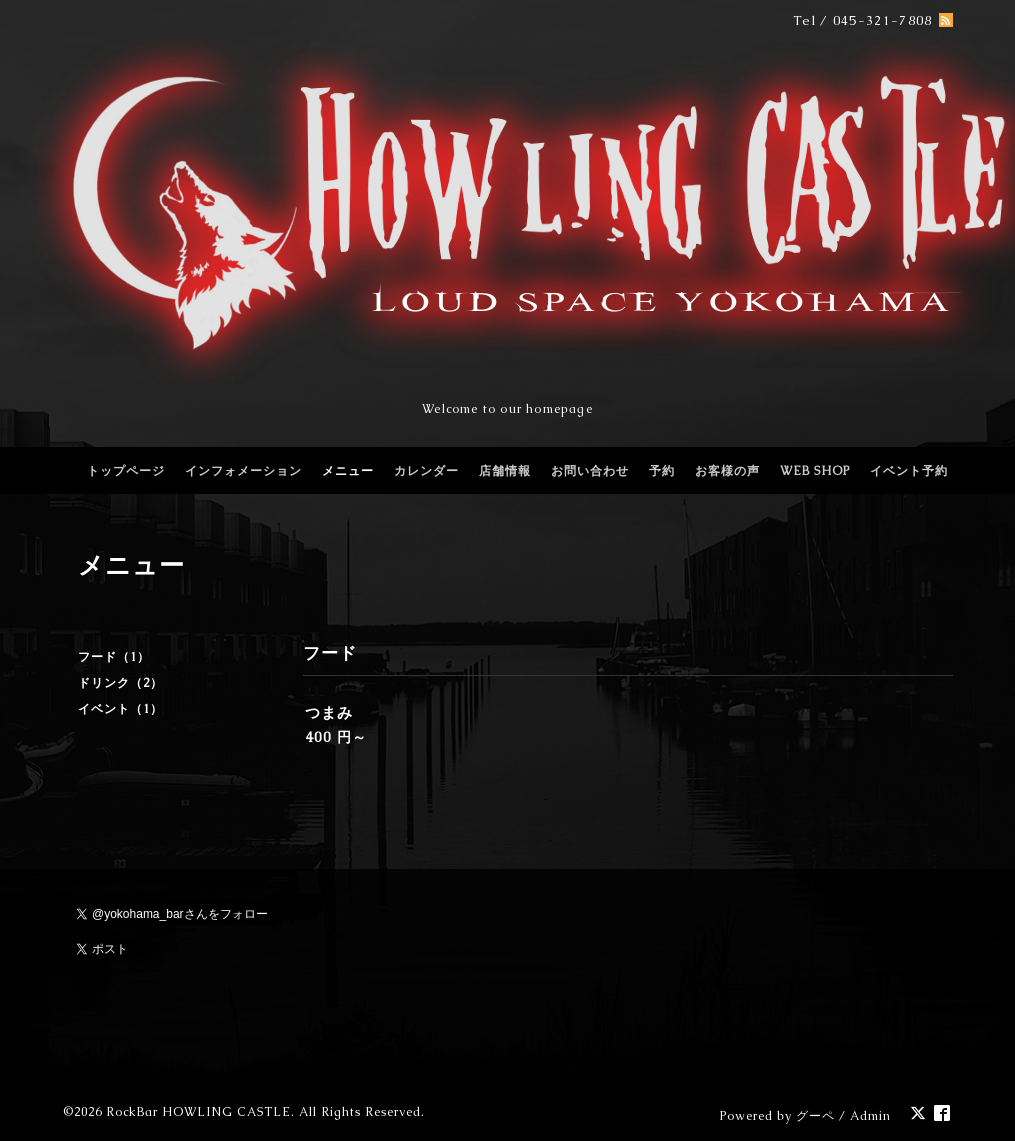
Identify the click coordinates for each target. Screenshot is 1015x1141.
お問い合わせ (590, 471)
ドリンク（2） (120, 683)
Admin (870, 1116)
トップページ (126, 471)
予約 (662, 471)
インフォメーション (243, 471)
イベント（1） (120, 709)
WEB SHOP (815, 471)
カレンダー (426, 471)
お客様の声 (727, 471)
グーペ (815, 1116)
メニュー (348, 471)
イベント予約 (909, 471)
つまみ (329, 712)
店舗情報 (505, 471)
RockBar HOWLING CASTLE (198, 1112)
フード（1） (114, 657)
